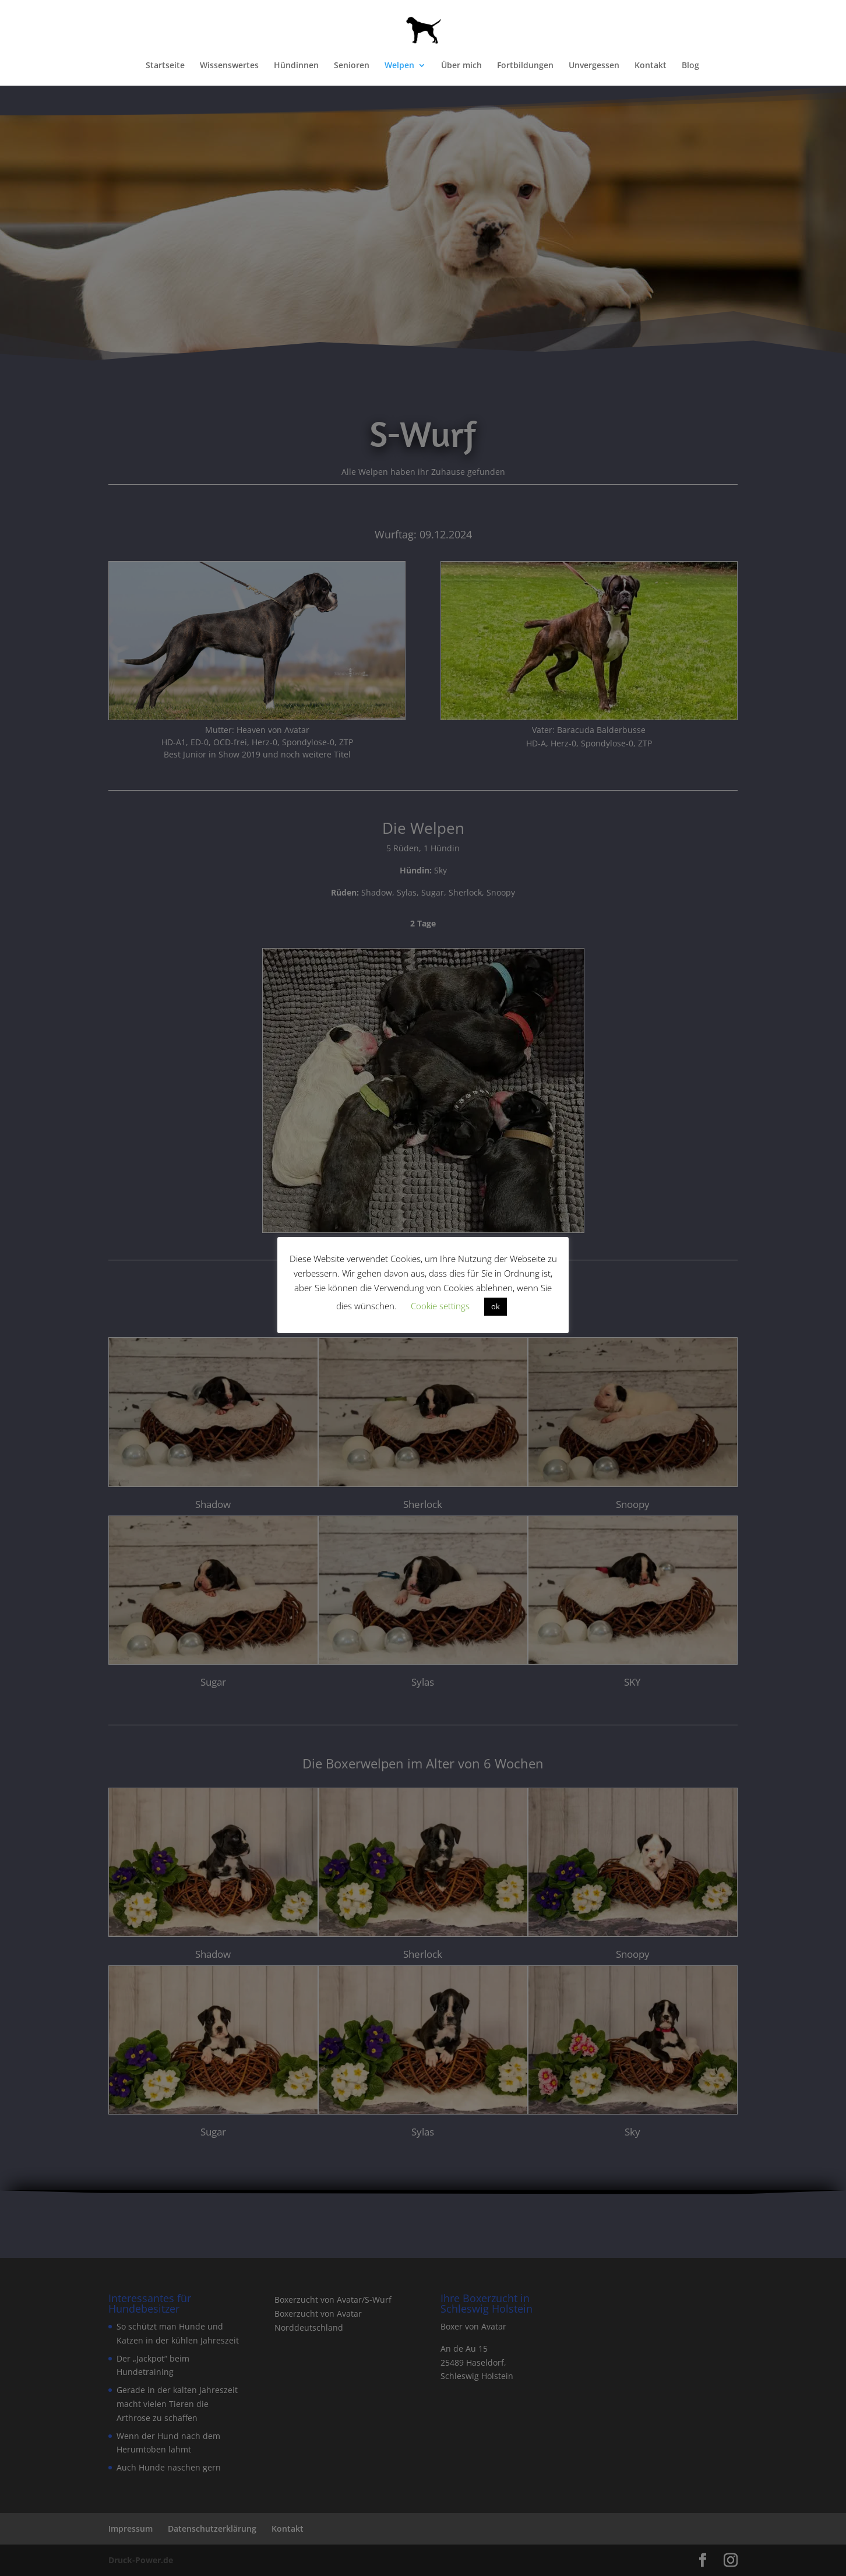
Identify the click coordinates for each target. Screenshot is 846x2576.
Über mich (461, 66)
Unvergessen (594, 66)
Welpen (399, 66)
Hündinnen (296, 66)
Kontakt (650, 66)
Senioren (351, 66)
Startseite (165, 66)
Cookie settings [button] (440, 1306)
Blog (690, 66)
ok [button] (495, 1306)
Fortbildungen (525, 66)
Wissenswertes (229, 66)
